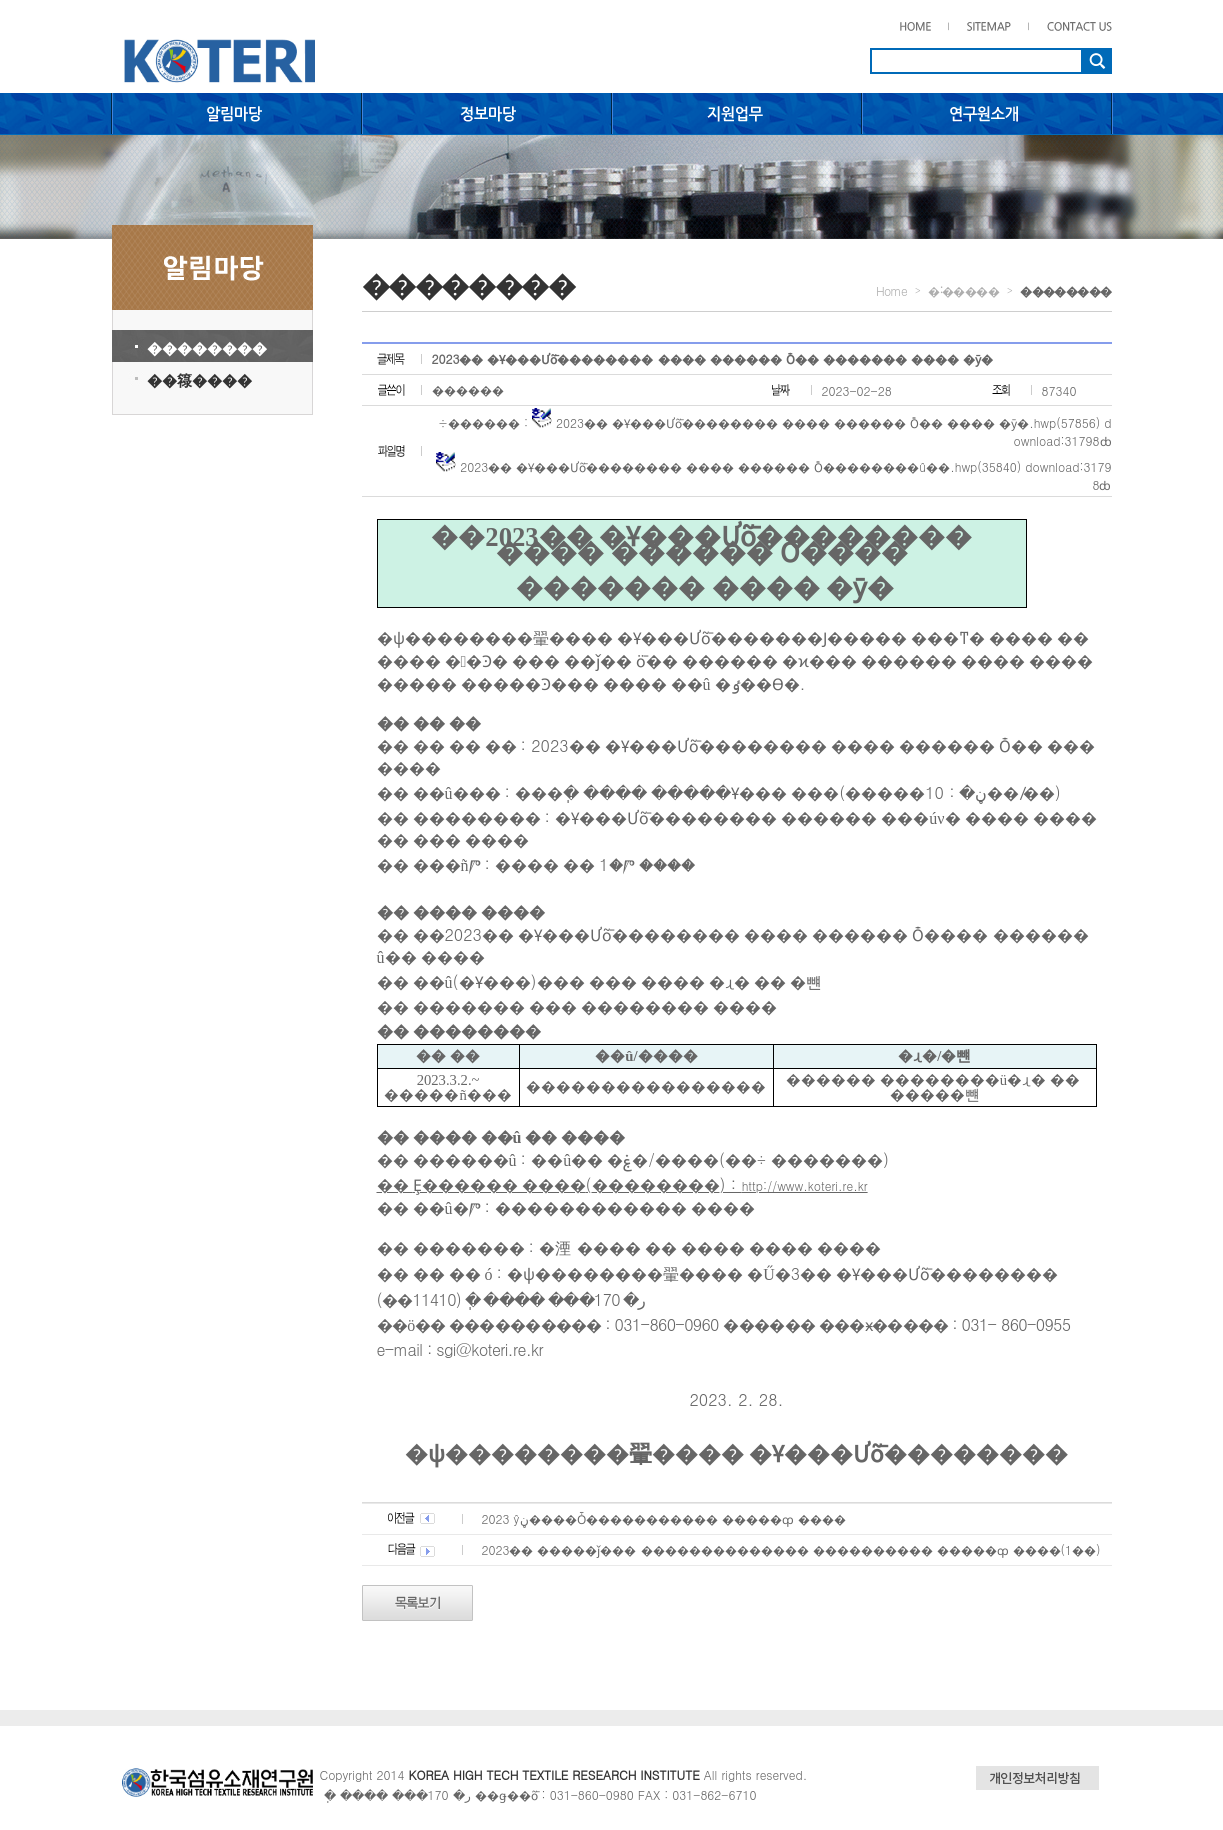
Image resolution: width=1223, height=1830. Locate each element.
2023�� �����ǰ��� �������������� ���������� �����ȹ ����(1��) (791, 1549)
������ (468, 389)
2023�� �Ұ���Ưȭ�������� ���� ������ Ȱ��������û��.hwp (718, 466)
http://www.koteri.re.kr (805, 1185)
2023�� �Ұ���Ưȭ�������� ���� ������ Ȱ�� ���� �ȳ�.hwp (806, 422)
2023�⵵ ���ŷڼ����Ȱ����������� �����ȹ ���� (664, 1518)
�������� (207, 347)
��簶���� (199, 379)
